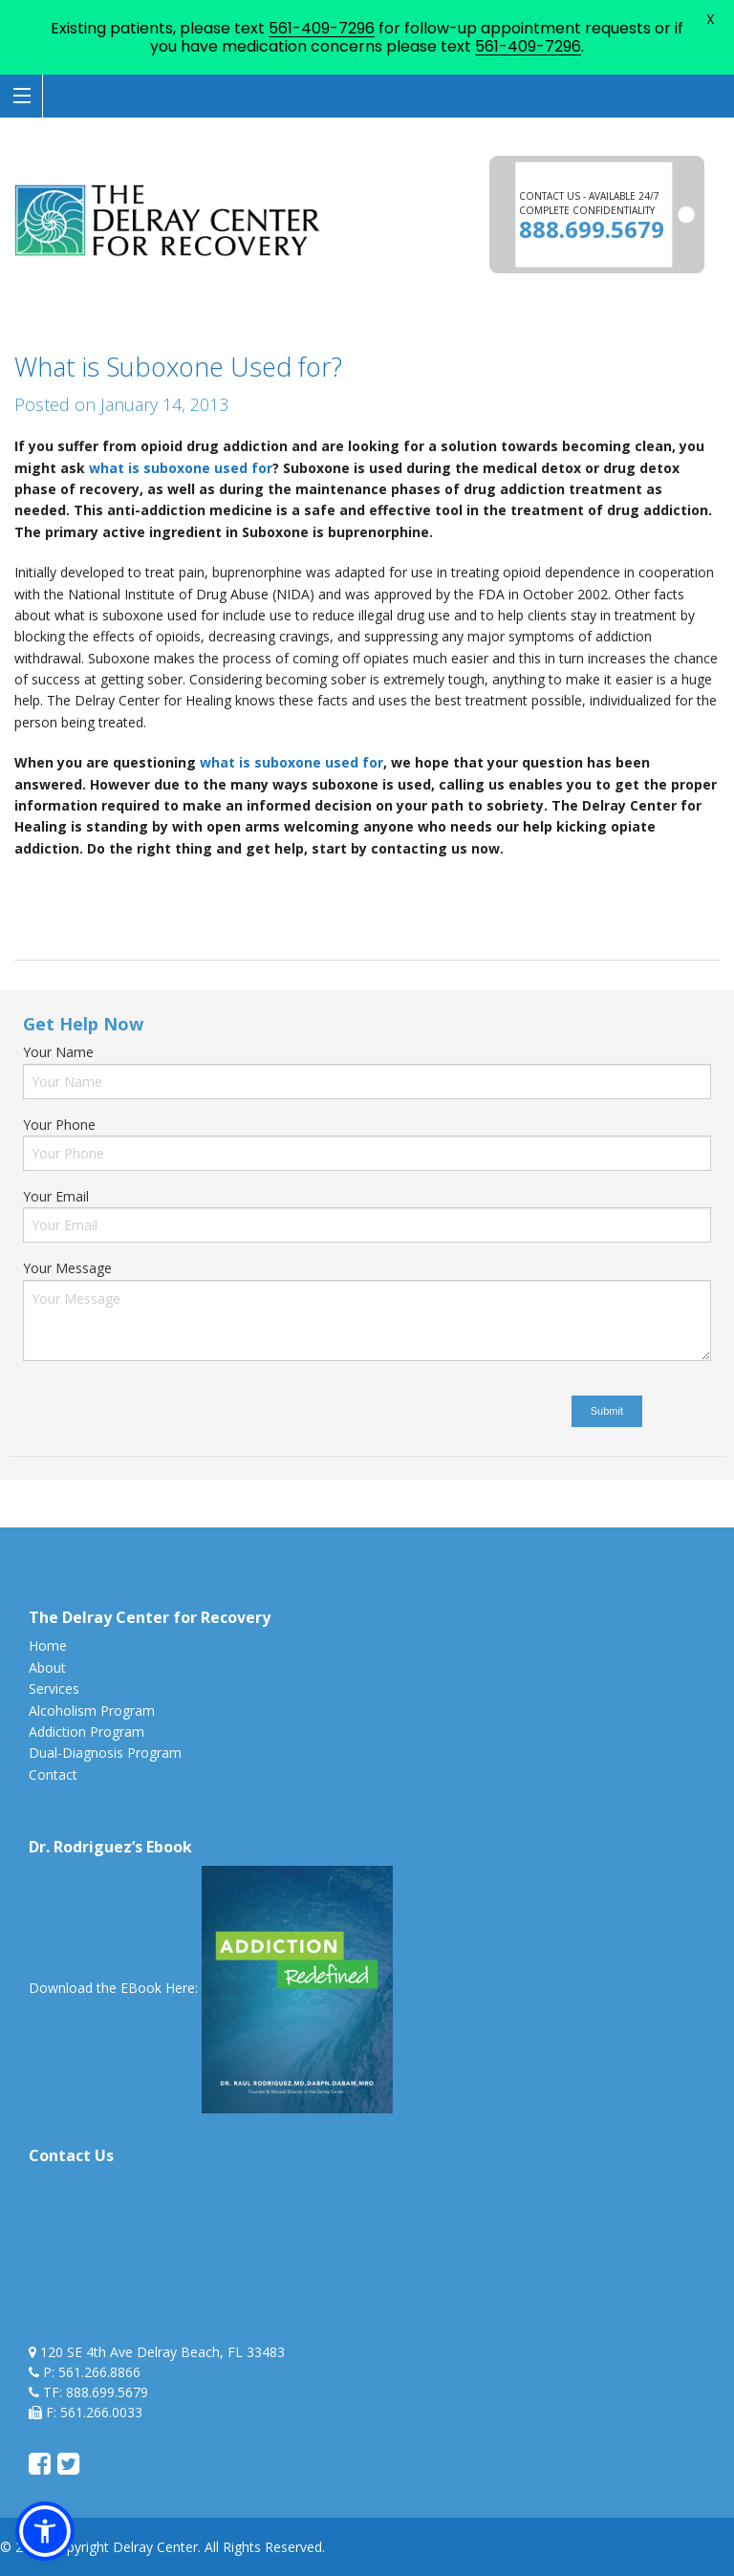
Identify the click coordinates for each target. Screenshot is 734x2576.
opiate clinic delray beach (305, 888)
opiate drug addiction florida (616, 888)
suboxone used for (72, 910)
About (47, 1667)
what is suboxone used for (180, 468)
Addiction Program (86, 1731)
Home (48, 1645)
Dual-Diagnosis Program (105, 1752)
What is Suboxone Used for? (178, 366)
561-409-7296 (322, 28)
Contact (53, 1774)
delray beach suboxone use (136, 888)
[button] (45, 2531)
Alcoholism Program (92, 1710)
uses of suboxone (194, 910)
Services (54, 1688)
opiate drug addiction (456, 888)
